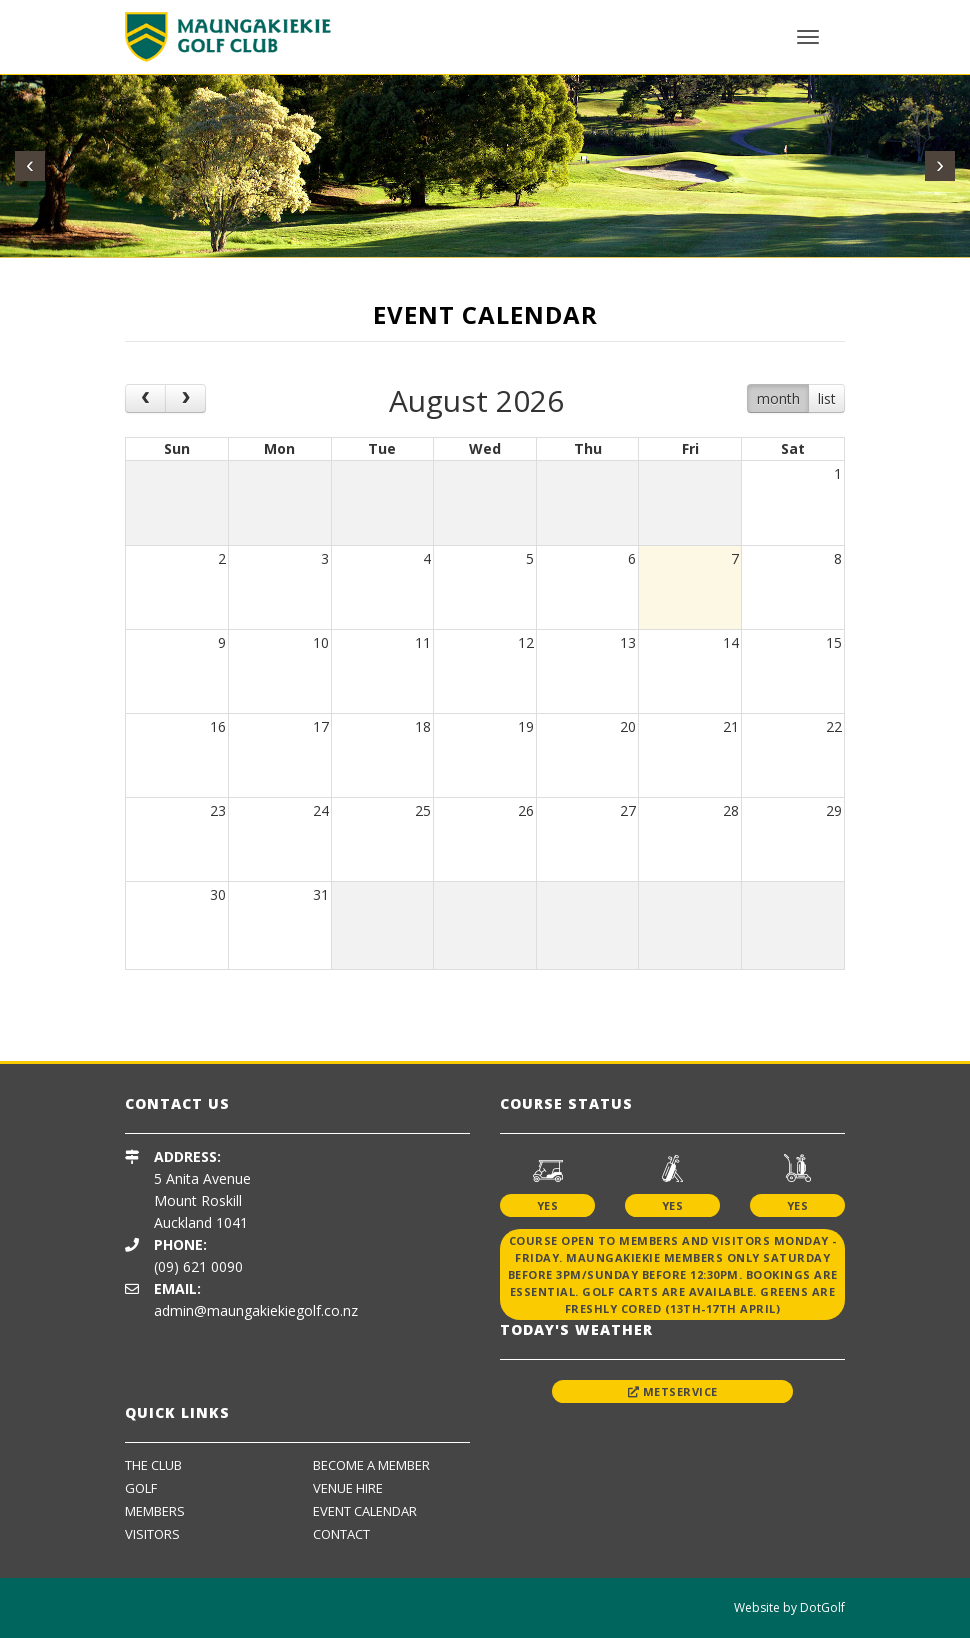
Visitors (152, 1534)
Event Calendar (365, 1511)
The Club (153, 1465)
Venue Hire (348, 1488)
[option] (269, 1000)
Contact (341, 1534)
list (827, 398)
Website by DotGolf (789, 1607)
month (778, 398)
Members (155, 1511)
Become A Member (371, 1465)
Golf (141, 1488)
